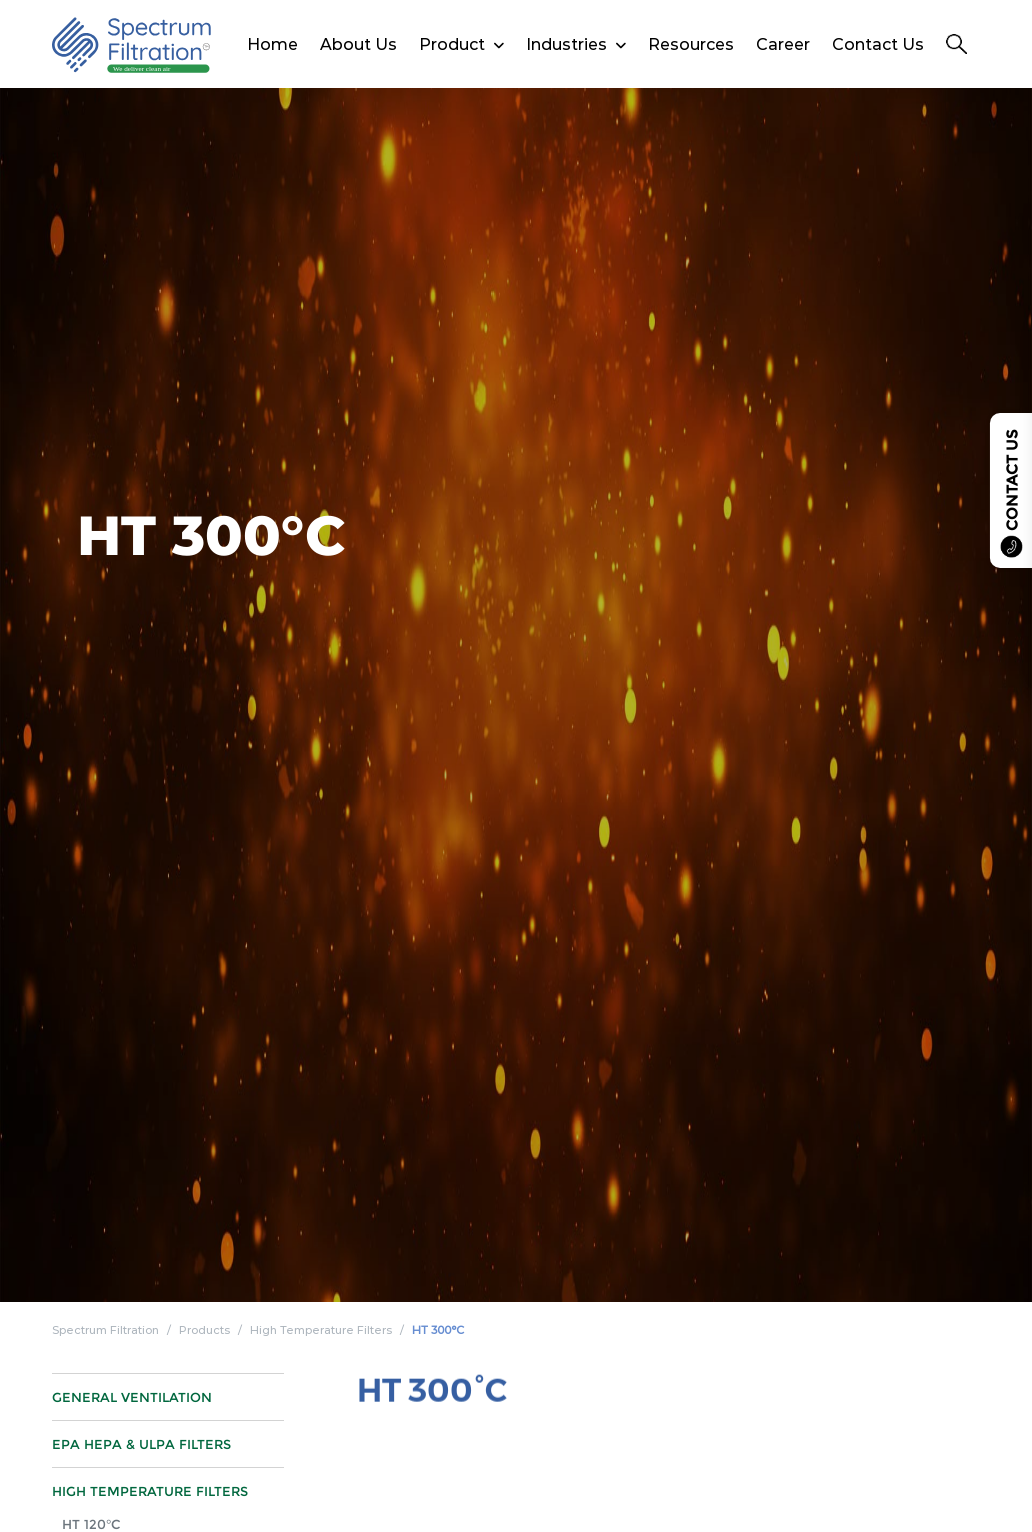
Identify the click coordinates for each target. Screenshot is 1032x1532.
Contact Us (878, 44)
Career (783, 44)
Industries (566, 44)
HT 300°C (438, 1330)
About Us (358, 44)
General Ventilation (132, 1410)
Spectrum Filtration (105, 1330)
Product (452, 44)
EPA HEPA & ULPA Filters (141, 1457)
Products (204, 1330)
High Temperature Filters (321, 1330)
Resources (691, 44)
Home (272, 44)
